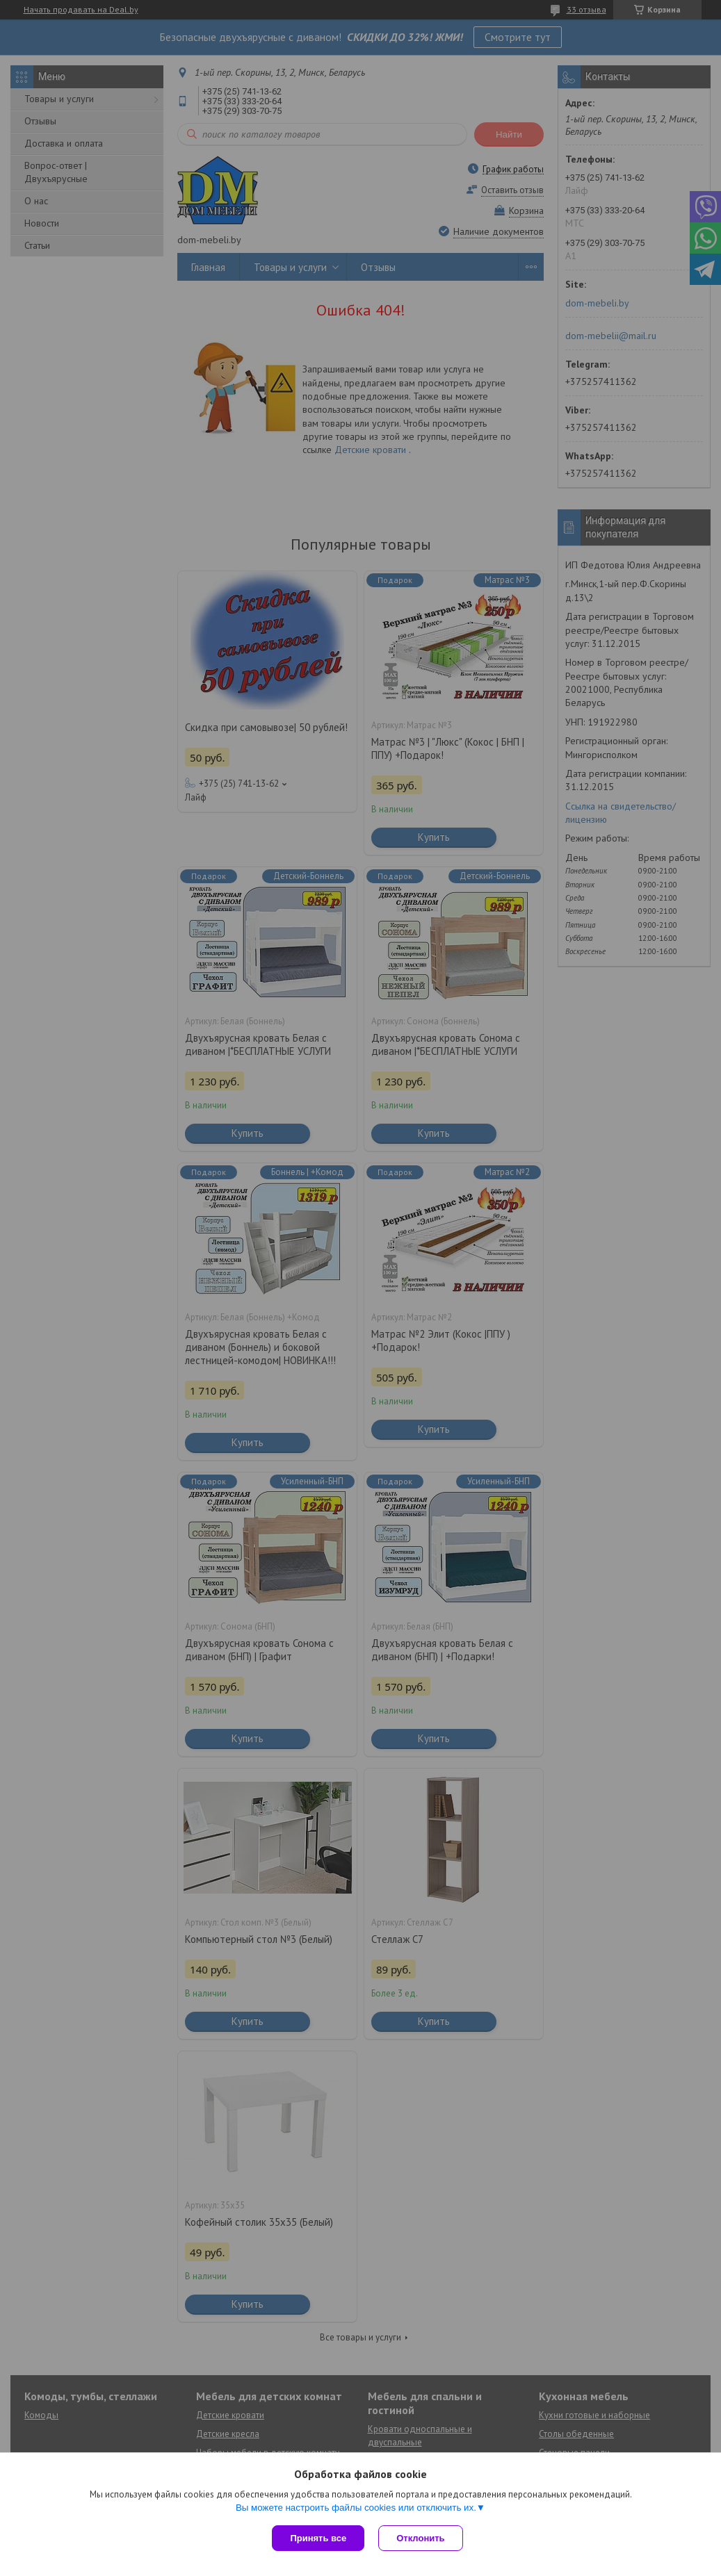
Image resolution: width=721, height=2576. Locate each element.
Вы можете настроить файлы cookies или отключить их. (356, 2507)
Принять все (318, 2538)
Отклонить (420, 2538)
